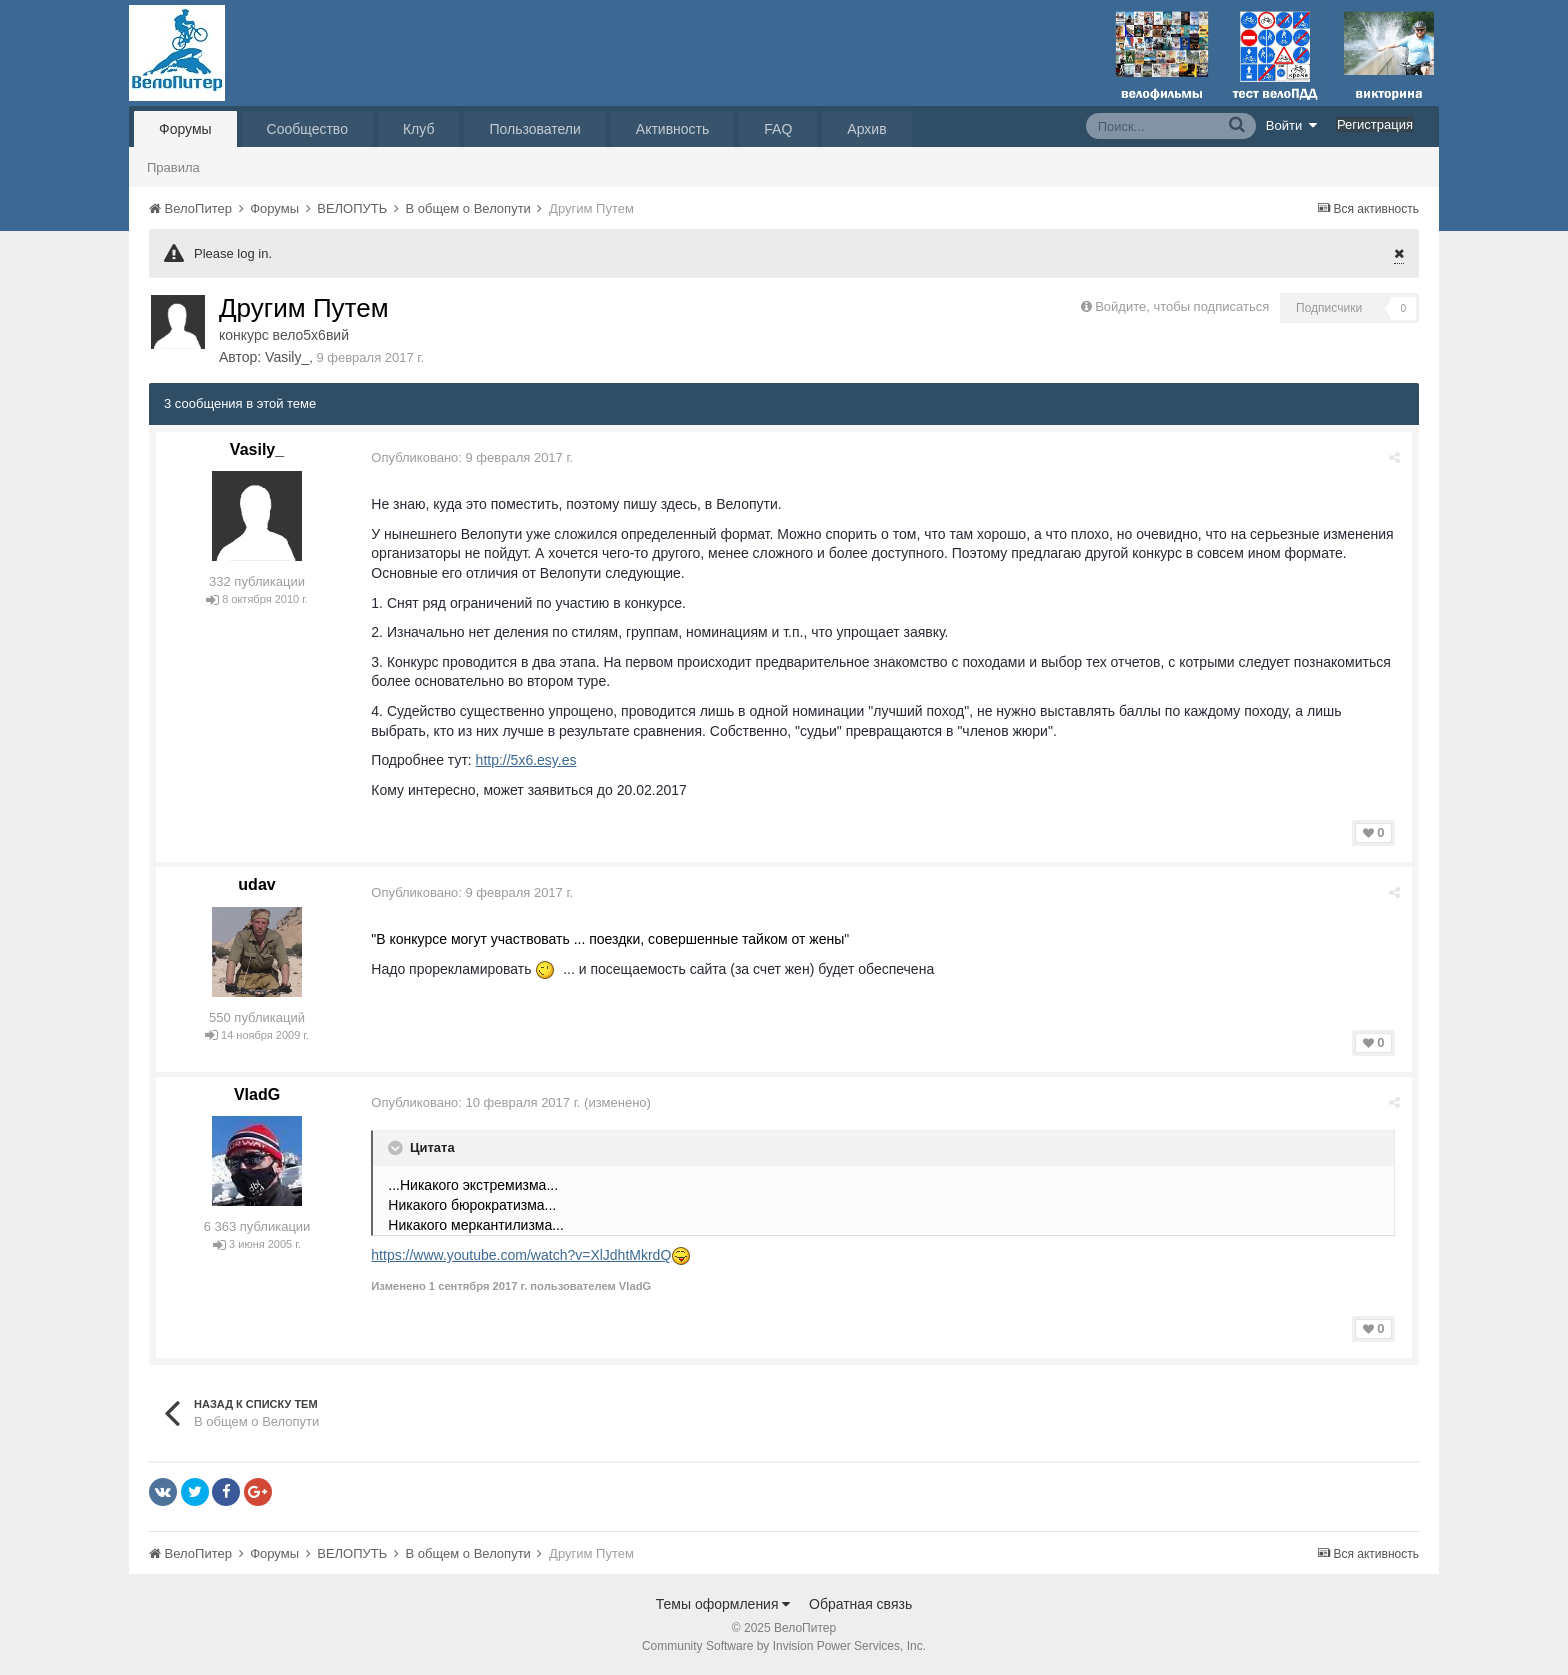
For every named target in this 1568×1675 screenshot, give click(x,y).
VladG (257, 1094)
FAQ (778, 129)
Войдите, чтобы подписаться (1182, 306)
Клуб (419, 129)
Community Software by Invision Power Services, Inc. (784, 1646)
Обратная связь (860, 1604)
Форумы (185, 129)
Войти (1292, 125)
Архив (866, 129)
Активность (673, 129)
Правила (173, 167)
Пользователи (534, 129)
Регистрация (1375, 124)
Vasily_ (287, 357)
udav (256, 884)
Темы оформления (723, 1604)
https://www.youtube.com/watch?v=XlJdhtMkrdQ (522, 1255)
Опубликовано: (473, 457)
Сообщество (307, 129)
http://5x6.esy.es (526, 760)
